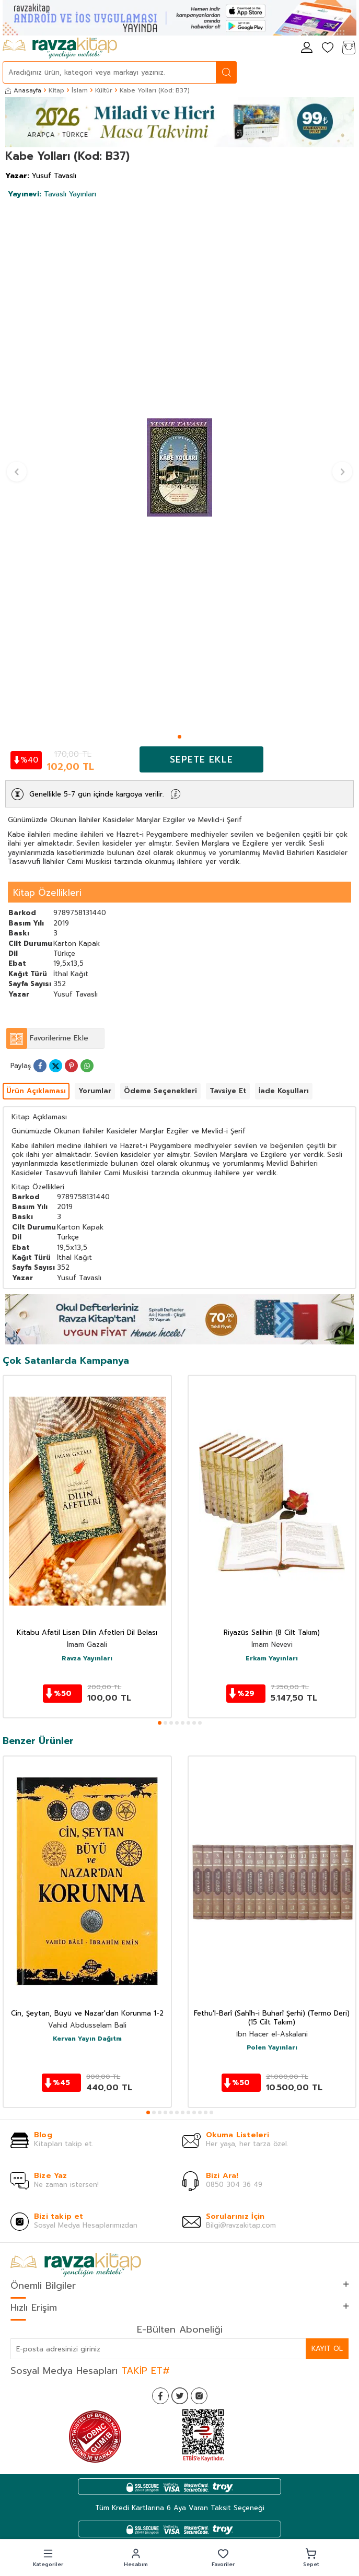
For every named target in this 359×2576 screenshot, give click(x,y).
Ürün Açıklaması (36, 1091)
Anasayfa (23, 90)
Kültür (103, 90)
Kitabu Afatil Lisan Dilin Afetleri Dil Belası (87, 1633)
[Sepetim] (348, 48)
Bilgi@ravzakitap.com (241, 2225)
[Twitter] (179, 2395)
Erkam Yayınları (272, 1659)
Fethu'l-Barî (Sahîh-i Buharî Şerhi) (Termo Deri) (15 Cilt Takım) (272, 2018)
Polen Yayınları (272, 2048)
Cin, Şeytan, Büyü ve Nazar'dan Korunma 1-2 (87, 2013)
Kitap (56, 90)
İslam (80, 90)
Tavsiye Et (228, 1091)
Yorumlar (94, 1091)
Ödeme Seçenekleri (160, 1091)
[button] (179, 737)
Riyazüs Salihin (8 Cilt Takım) (272, 1633)
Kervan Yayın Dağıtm (87, 2039)
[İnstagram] (199, 2395)
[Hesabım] (307, 48)
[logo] (60, 48)
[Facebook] (160, 2395)
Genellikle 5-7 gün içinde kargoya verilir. (96, 794)
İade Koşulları (284, 1091)
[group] (179, 467)
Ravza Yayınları (87, 1659)
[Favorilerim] (327, 48)
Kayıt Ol (327, 2348)
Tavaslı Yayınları (52, 194)
